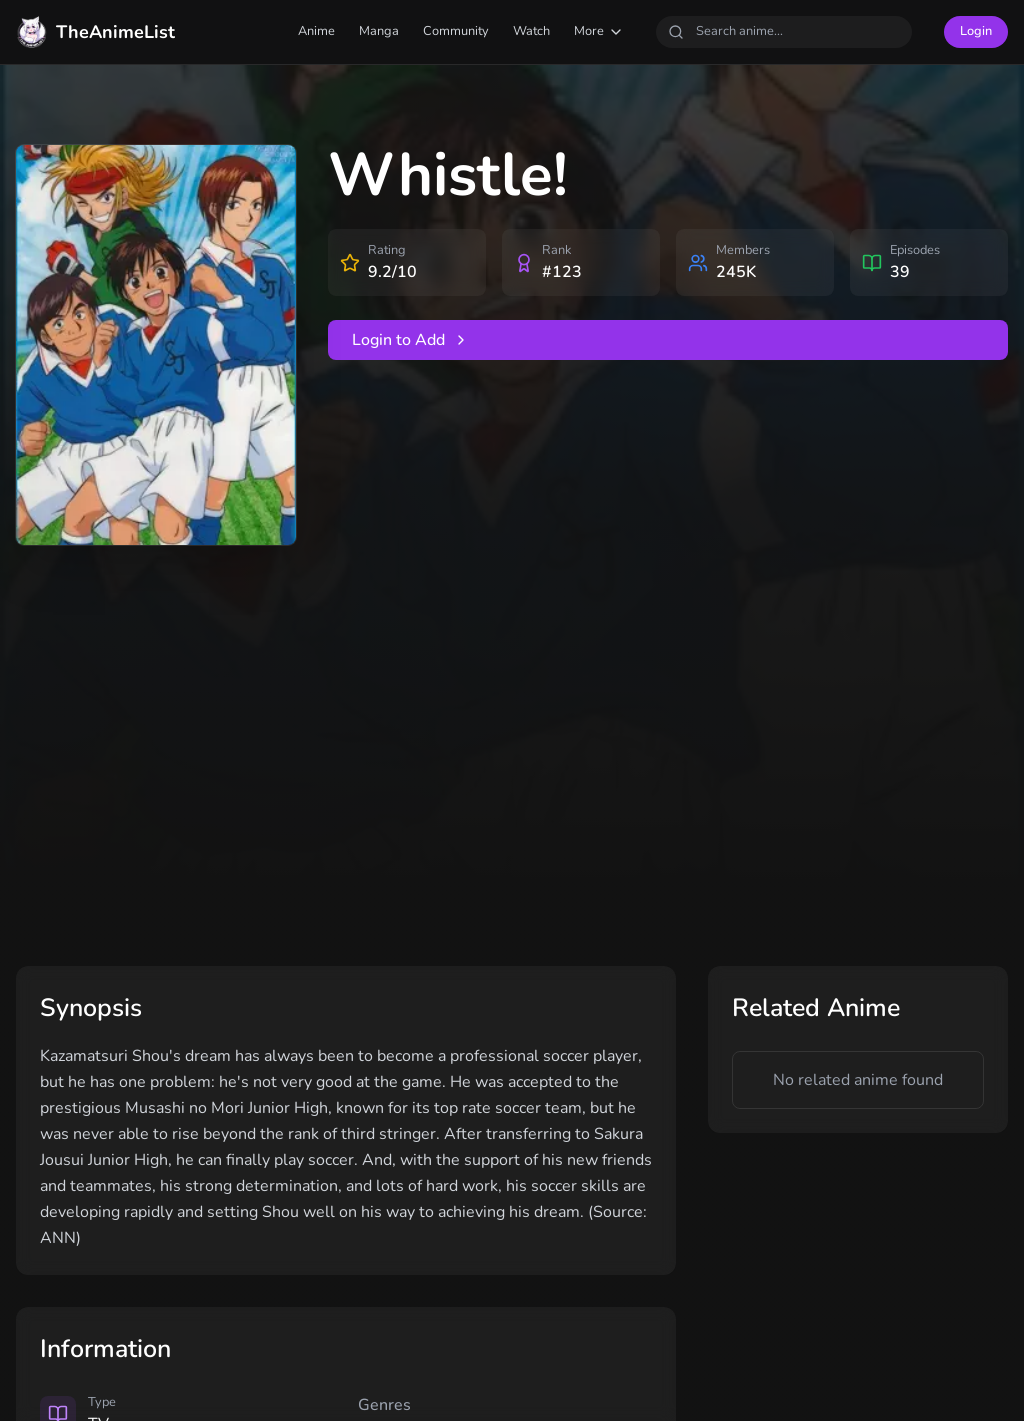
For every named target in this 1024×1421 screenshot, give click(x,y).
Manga (379, 31)
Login (976, 31)
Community (456, 31)
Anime (316, 31)
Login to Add (410, 340)
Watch (531, 31)
